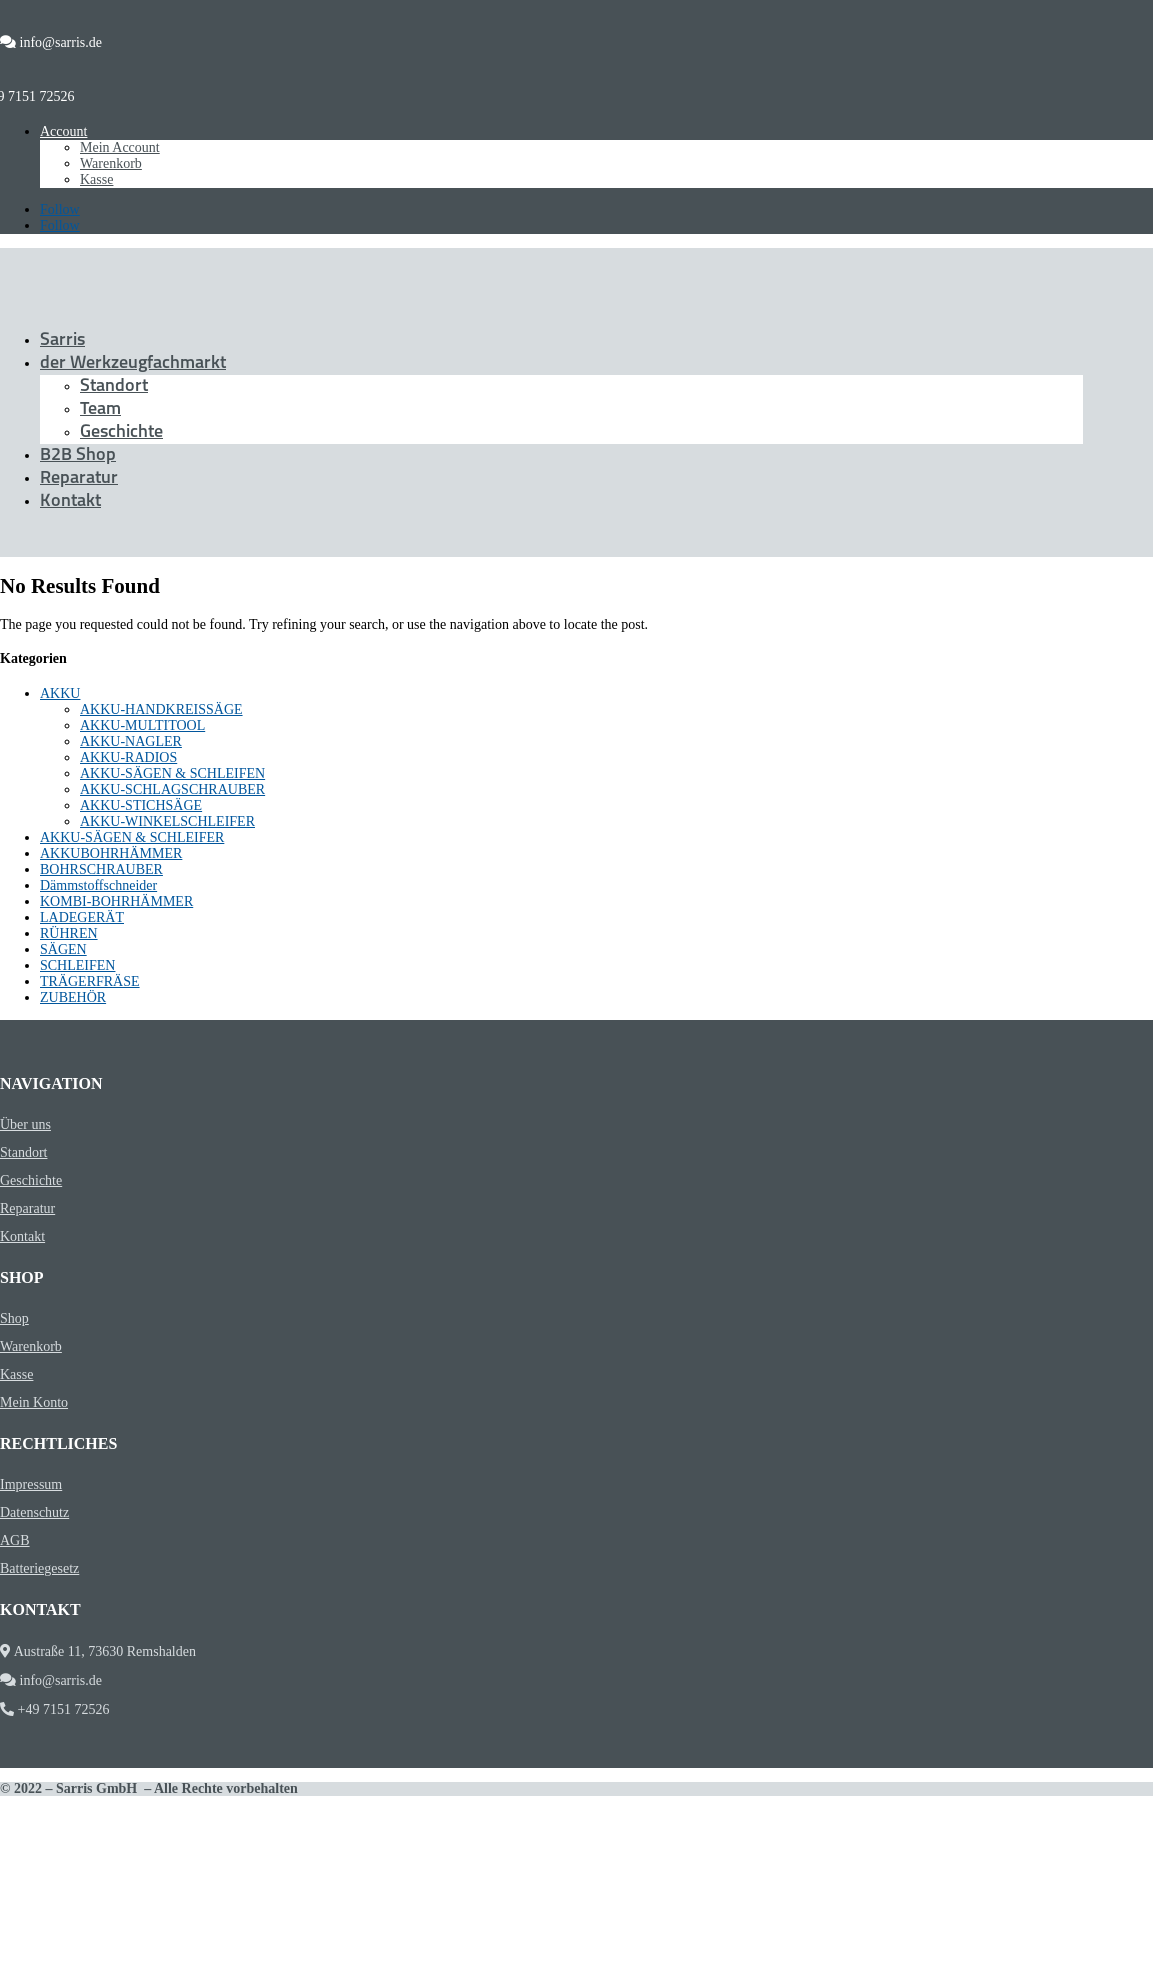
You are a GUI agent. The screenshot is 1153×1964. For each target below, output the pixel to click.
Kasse (96, 179)
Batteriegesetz (39, 1568)
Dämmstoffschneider (98, 885)
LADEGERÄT (82, 917)
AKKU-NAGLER (131, 741)
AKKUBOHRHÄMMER (111, 853)
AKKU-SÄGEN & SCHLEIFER (132, 837)
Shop (14, 1318)
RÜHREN (69, 933)
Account (63, 131)
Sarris (62, 340)
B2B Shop (78, 455)
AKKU (60, 693)
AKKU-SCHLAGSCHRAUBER (172, 789)
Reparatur (79, 478)
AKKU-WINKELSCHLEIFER (167, 821)
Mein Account (120, 147)
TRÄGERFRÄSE (90, 981)
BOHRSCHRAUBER (101, 869)
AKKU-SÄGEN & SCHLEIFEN (172, 773)
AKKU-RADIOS (128, 757)
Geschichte (121, 432)
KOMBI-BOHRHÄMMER (116, 901)
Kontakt (70, 501)
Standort (114, 386)
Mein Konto (34, 1402)
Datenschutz (34, 1512)
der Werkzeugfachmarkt (133, 363)
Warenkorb (111, 163)
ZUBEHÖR (73, 997)
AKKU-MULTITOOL (142, 725)
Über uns (25, 1124)
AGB (15, 1540)
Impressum (31, 1484)
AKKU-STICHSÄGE (141, 805)
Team (100, 409)
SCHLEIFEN (77, 965)
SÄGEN (63, 949)
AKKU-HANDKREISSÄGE (161, 709)
